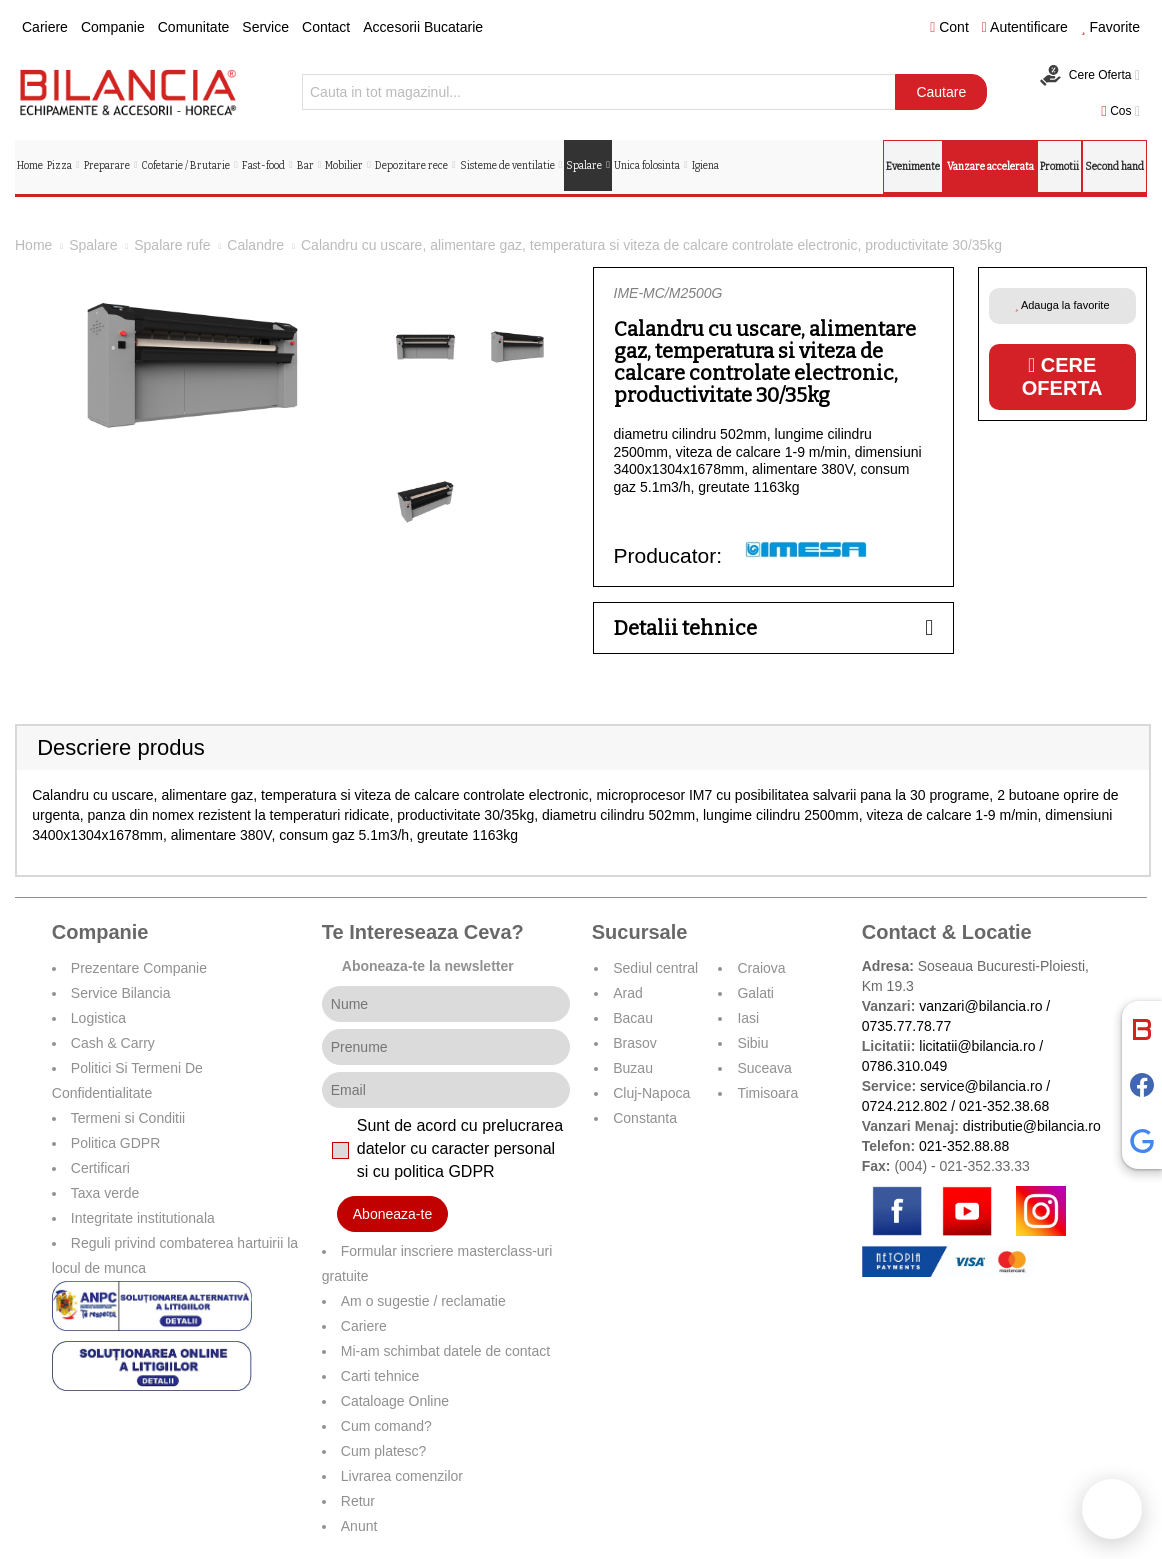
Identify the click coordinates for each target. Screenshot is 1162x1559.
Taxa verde (105, 1193)
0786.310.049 (905, 1066)
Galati (755, 993)
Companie (113, 27)
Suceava (764, 1068)
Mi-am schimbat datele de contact (445, 1351)
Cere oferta (1062, 376)
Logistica (98, 1018)
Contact (326, 27)
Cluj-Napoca (651, 1093)
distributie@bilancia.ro (1030, 1126)
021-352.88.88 (964, 1146)
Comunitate (194, 27)
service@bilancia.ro (981, 1086)
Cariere (45, 27)
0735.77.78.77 (907, 1026)
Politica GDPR (115, 1143)
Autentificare (1025, 27)
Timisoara (767, 1093)
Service (265, 27)
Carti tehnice (380, 1376)
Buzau (633, 1068)
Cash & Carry (113, 1043)
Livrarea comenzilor (402, 1476)
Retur (358, 1501)
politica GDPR (444, 1171)
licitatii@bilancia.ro (977, 1046)
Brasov (635, 1043)
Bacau (633, 1018)
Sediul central (655, 968)
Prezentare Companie (139, 968)
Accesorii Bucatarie (423, 27)
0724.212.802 (905, 1106)
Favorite (1110, 27)
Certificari (100, 1168)
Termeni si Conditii (128, 1118)
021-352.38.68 (1004, 1106)
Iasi (748, 1018)
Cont (949, 27)
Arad (628, 993)
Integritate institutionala (143, 1218)
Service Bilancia (121, 993)
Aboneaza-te (392, 1214)
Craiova (761, 968)
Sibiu (752, 1043)
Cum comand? (386, 1426)
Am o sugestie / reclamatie (423, 1301)
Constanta (645, 1118)
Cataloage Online (395, 1401)
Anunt (359, 1526)
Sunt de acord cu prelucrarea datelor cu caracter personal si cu (460, 1148)
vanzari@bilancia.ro (980, 1006)
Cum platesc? (384, 1451)
